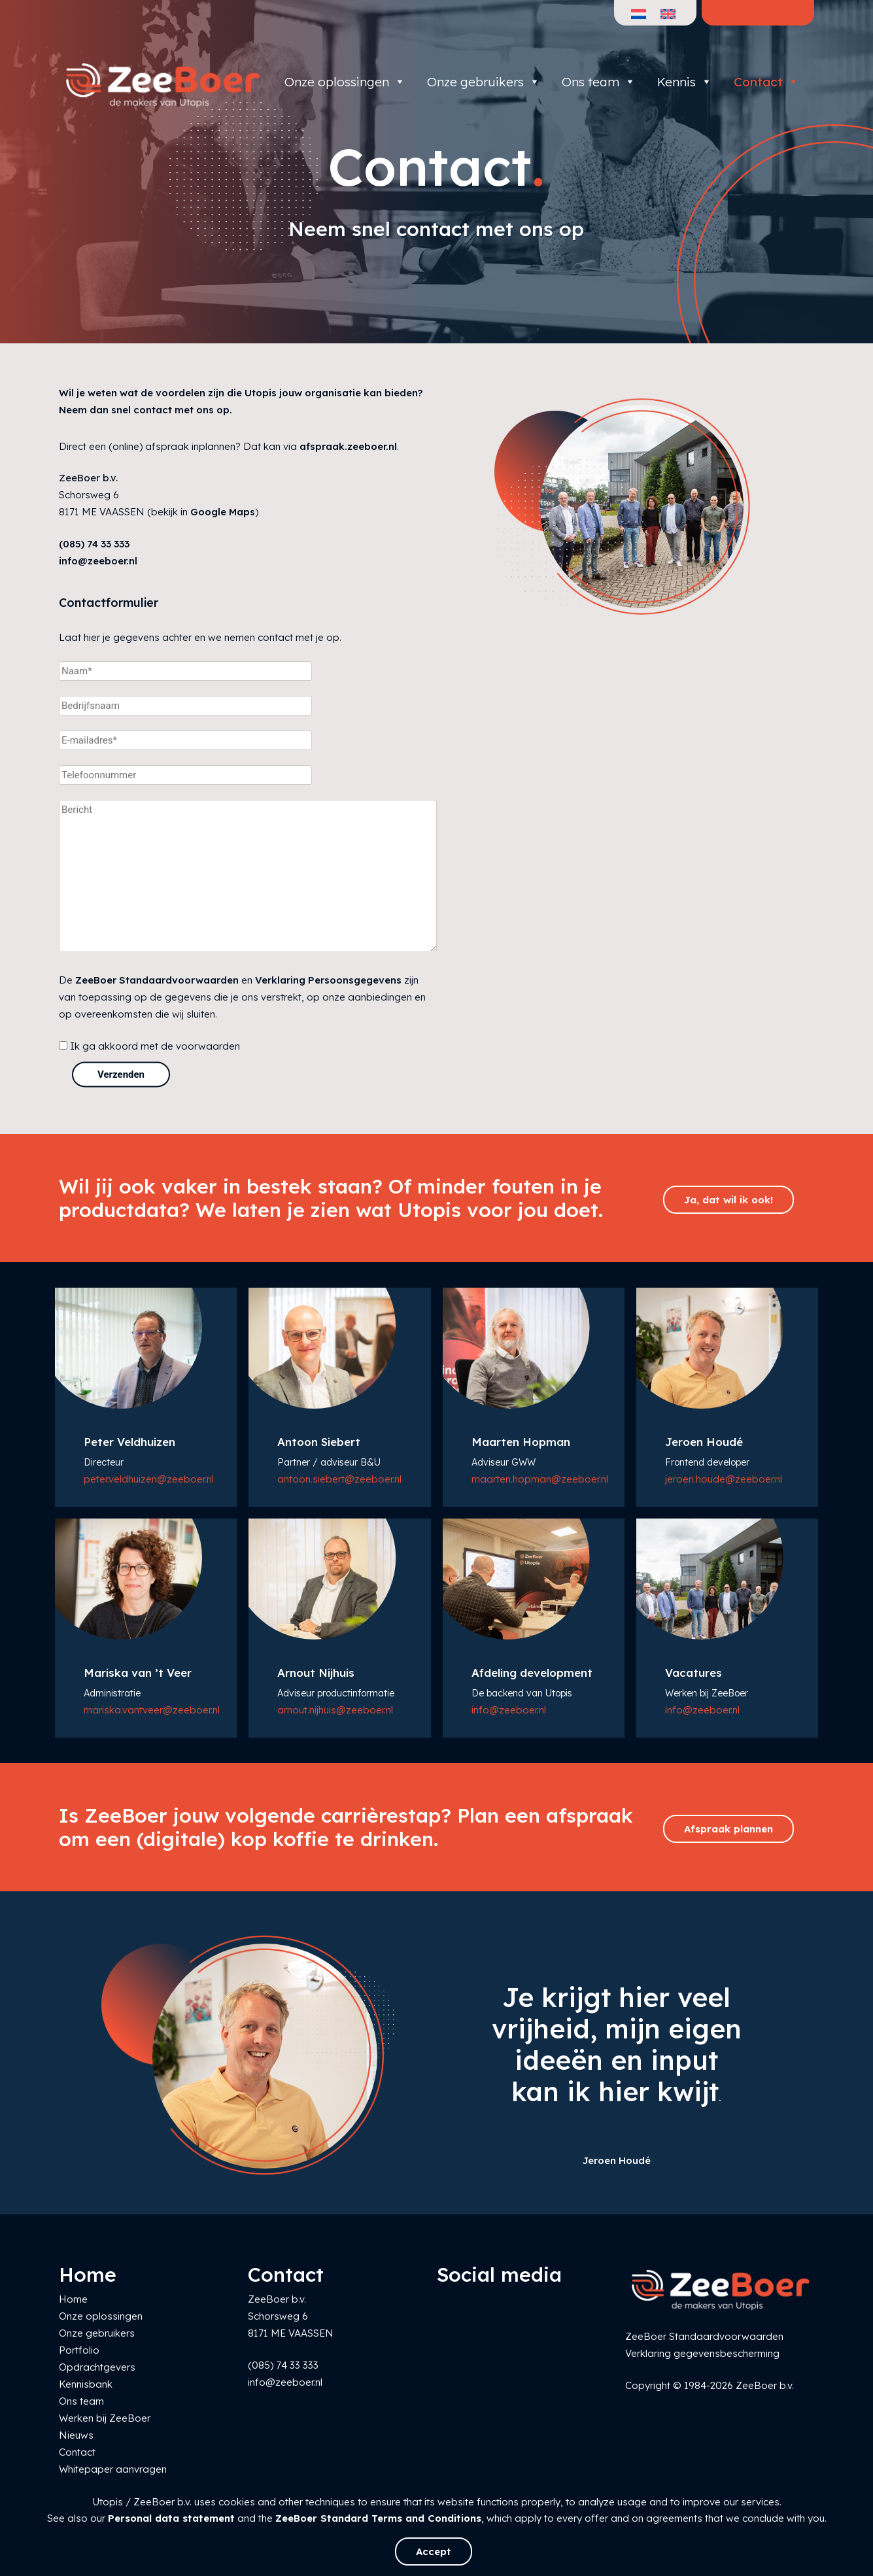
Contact (766, 82)
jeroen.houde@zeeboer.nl (723, 1479)
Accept (433, 2551)
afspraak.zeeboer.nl (348, 446)
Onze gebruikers (483, 82)
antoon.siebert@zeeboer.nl (339, 1479)
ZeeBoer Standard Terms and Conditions (378, 2518)
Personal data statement (171, 2518)
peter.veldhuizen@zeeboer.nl (149, 1479)
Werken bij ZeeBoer (104, 2418)
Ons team (599, 82)
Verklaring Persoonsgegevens (328, 980)
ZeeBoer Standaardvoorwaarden (157, 980)
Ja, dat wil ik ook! (728, 1200)
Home (73, 2299)
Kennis (684, 82)
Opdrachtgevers (97, 2367)
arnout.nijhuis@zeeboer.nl (335, 1710)
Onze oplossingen (344, 82)
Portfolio (79, 2350)
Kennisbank (85, 2384)
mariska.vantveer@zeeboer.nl (152, 1710)
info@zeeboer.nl (98, 561)
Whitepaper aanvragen (113, 2469)
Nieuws (76, 2435)
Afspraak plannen (728, 1829)
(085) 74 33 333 (94, 544)
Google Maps (222, 512)
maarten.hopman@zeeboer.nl (539, 1479)
